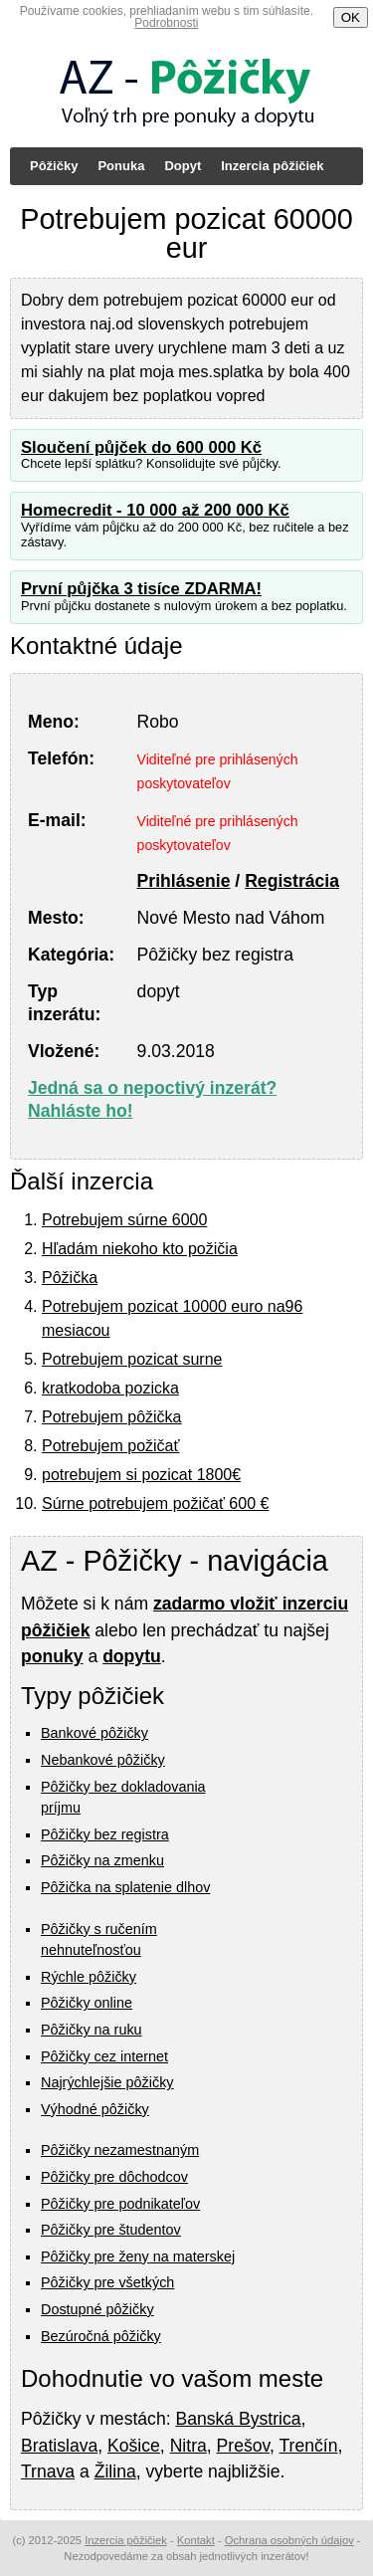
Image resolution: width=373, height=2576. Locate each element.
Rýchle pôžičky (88, 1977)
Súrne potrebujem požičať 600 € (155, 1503)
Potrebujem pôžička (112, 1416)
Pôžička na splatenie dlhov (125, 1887)
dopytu (131, 1656)
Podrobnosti (166, 23)
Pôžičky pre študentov (111, 2230)
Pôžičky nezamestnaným (120, 2150)
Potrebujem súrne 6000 (124, 1219)
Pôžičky (54, 165)
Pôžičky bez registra (105, 1834)
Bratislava (59, 2446)
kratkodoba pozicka (110, 1388)
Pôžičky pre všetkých (107, 2282)
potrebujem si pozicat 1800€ (141, 1474)
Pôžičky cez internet (104, 2056)
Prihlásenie (184, 881)
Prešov (243, 2446)
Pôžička (69, 1277)
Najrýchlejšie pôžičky (107, 2082)
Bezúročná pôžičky (101, 2336)
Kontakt (196, 2540)
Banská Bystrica (237, 2419)
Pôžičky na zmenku (102, 1860)
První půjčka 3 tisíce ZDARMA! (141, 588)
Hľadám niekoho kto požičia (140, 1248)
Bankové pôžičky (94, 1733)
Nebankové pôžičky (103, 1760)
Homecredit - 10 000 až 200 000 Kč (155, 510)
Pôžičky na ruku (91, 2030)
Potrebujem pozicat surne (132, 1359)
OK (350, 17)
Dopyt (182, 165)
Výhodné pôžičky (95, 2109)
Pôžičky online (86, 2003)
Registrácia (292, 881)
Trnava (48, 2471)
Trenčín (308, 2446)
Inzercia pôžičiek (272, 165)
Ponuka (120, 165)
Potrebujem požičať (111, 1445)
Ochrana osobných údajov (289, 2540)
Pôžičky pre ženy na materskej (138, 2256)
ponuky (52, 1656)
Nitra (188, 2446)
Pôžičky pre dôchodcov (114, 2177)
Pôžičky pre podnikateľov (120, 2204)
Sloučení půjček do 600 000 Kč (141, 447)
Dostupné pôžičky (97, 2309)
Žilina (115, 2471)
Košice (133, 2446)
